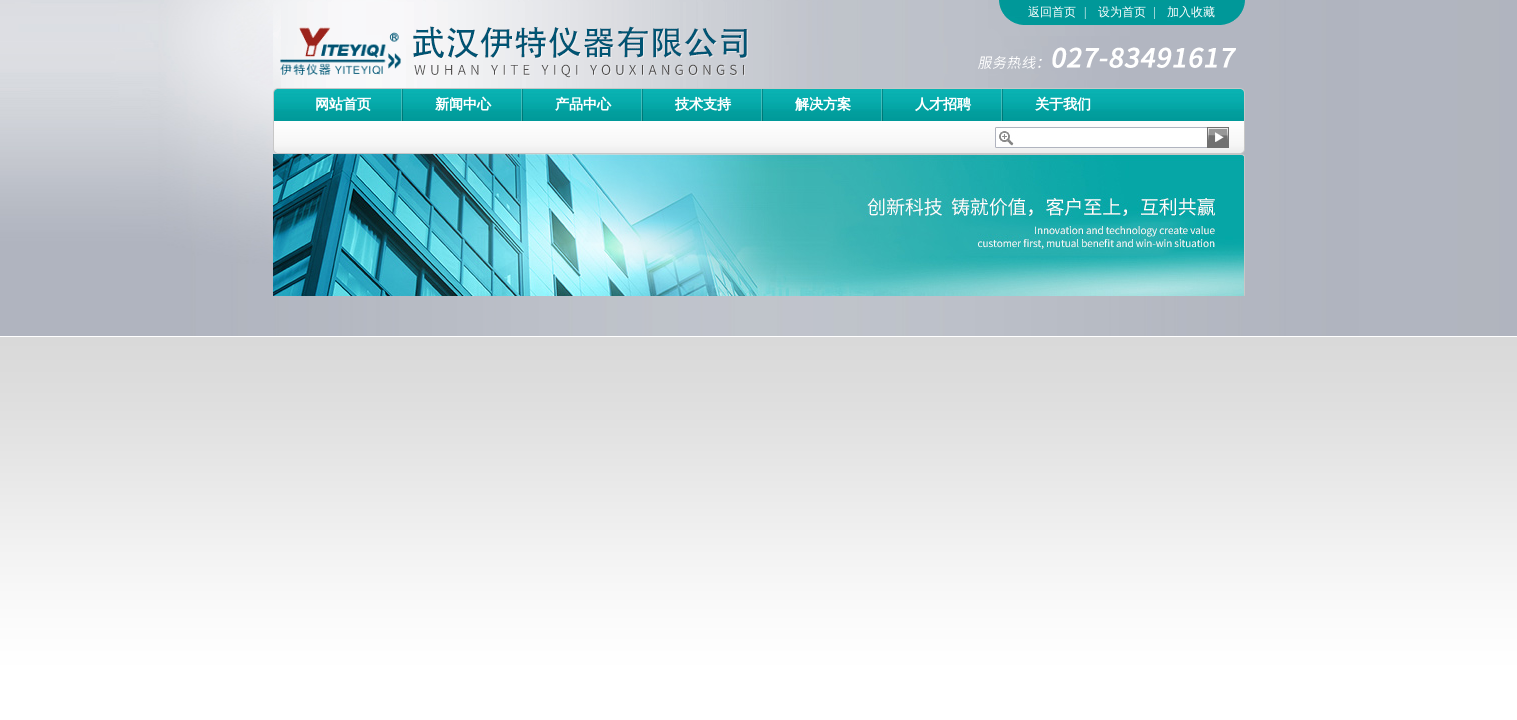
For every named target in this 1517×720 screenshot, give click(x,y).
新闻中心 (463, 104)
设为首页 (1122, 12)
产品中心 (583, 104)
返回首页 (1052, 12)
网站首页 (343, 104)
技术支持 (703, 104)
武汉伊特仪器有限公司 (548, 44)
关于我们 (1063, 104)
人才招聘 (943, 104)
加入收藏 (1191, 12)
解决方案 (823, 104)
